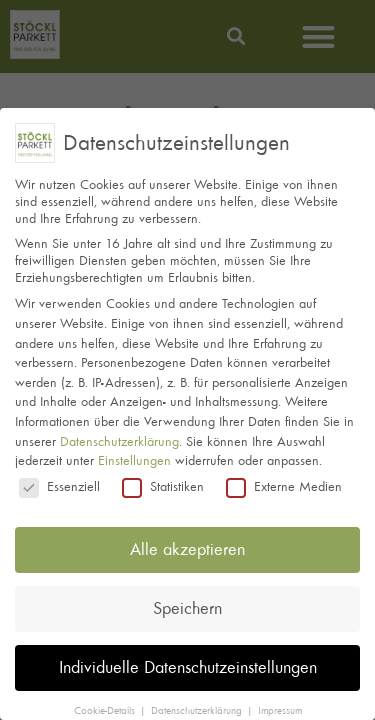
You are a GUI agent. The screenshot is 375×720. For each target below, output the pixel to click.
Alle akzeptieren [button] (187, 543)
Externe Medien (284, 479)
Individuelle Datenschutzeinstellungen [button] (188, 661)
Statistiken (163, 479)
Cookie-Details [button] (106, 704)
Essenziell (59, 479)
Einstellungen (134, 454)
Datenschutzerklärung (119, 434)
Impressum (280, 704)
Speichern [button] (187, 602)
